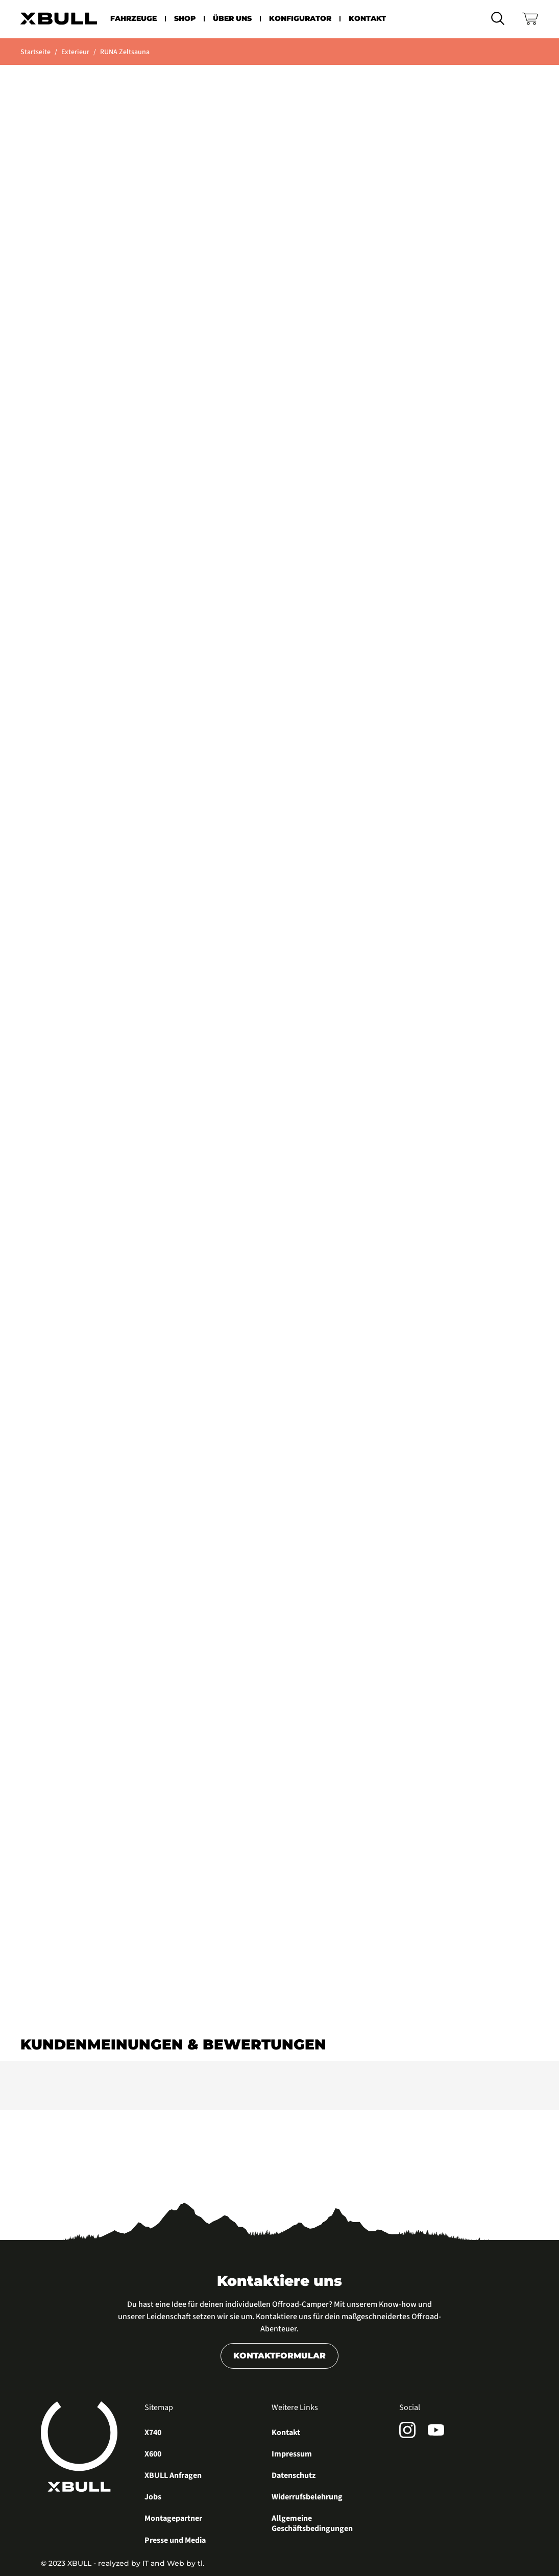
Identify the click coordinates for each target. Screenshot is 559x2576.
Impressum (292, 2454)
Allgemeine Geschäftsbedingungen (312, 2524)
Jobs (152, 2497)
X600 (152, 2454)
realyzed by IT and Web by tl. (151, 2563)
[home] (58, 18)
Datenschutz (293, 2476)
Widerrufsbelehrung (307, 2497)
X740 (152, 2433)
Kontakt (286, 2433)
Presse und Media (175, 2541)
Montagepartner (173, 2519)
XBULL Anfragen (173, 2476)
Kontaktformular (279, 2355)
